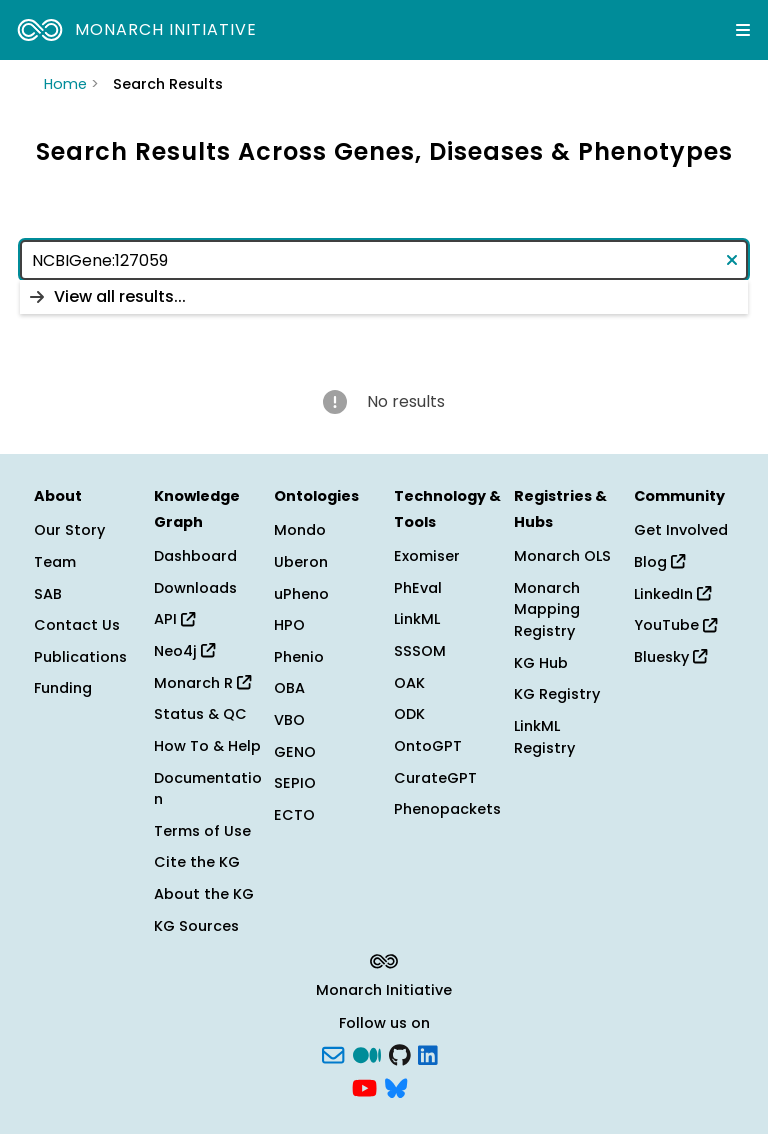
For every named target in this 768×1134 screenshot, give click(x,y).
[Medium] (367, 1053)
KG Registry (557, 694)
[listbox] (384, 297)
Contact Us (77, 625)
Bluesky (670, 657)
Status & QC (200, 714)
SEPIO (295, 783)
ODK (409, 714)
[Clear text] (728, 260)
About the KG (204, 894)
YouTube (675, 625)
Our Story (69, 530)
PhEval (418, 588)
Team (55, 562)
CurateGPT (435, 778)
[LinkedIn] (428, 1053)
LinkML (417, 619)
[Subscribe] (333, 1053)
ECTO (294, 815)
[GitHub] (400, 1053)
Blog (659, 562)
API (174, 619)
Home (65, 84)
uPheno (301, 594)
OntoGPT (428, 746)
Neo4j (184, 651)
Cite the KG (197, 862)
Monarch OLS (562, 556)
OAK (409, 683)
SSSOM (420, 651)
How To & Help (207, 746)
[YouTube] (364, 1087)
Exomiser (427, 556)
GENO (295, 752)
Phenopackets (447, 809)
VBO (289, 720)
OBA (289, 688)
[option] (384, 297)
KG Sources (196, 926)
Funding (63, 688)
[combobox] (384, 260)
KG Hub (541, 663)
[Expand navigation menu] (743, 30)
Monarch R (202, 683)
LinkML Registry (544, 737)
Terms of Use (202, 831)
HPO (289, 625)
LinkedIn (672, 594)
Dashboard (195, 556)
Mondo (300, 530)
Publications (80, 657)
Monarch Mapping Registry (547, 609)
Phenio (299, 657)
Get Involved (681, 530)
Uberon (301, 562)
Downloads (195, 588)
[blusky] (396, 1087)
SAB (48, 594)
